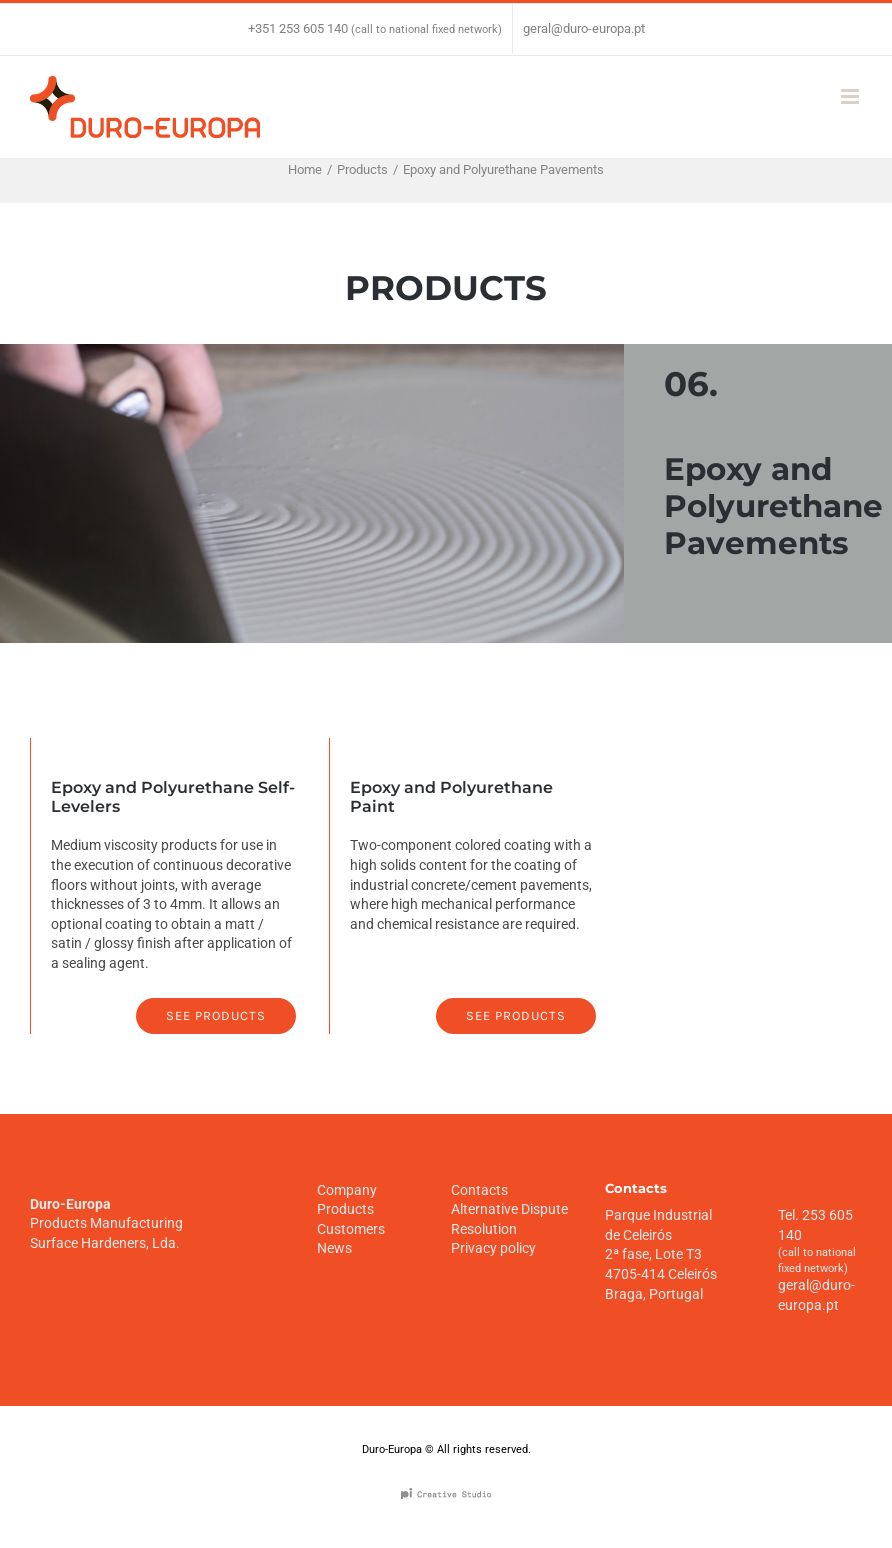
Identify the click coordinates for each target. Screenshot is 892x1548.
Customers (351, 1229)
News (334, 1248)
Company (347, 1190)
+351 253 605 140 (298, 28)
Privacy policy (493, 1248)
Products (345, 1209)
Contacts (479, 1190)
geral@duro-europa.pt (584, 28)
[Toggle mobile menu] (851, 96)
